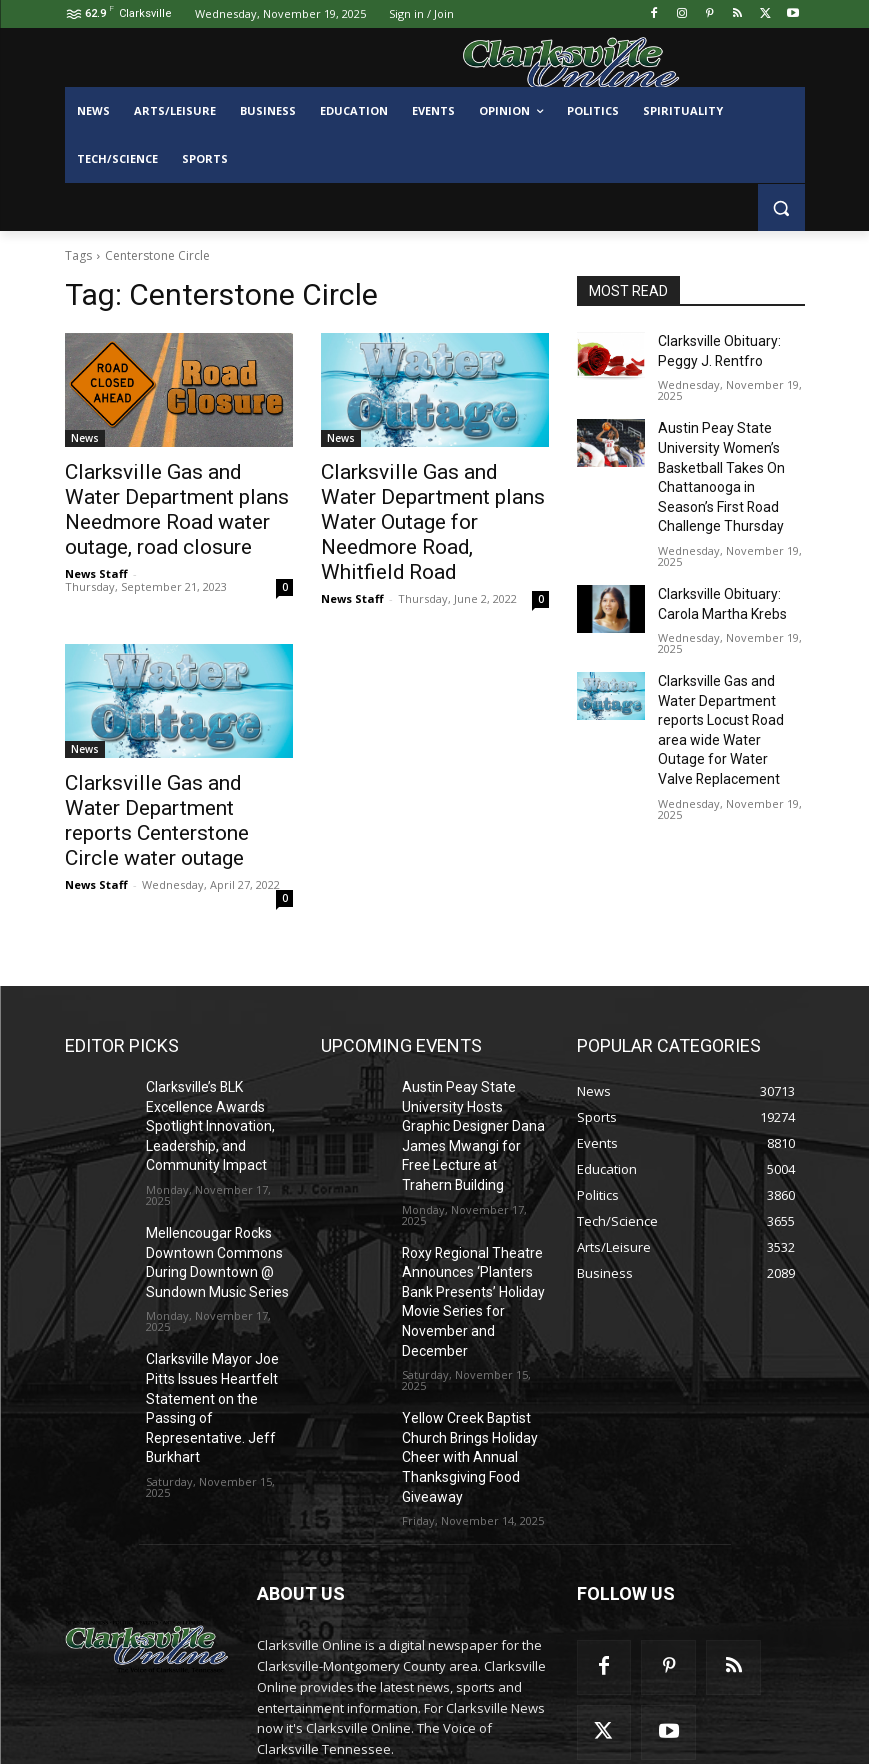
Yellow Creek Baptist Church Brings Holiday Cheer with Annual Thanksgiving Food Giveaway (463, 1347)
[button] (781, 207)
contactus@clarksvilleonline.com (425, 1674)
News (85, 438)
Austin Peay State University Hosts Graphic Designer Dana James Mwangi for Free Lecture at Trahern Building (470, 1083)
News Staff (96, 561)
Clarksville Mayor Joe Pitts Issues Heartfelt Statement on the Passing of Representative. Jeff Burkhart (219, 1330)
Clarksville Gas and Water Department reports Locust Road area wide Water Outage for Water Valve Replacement (729, 685)
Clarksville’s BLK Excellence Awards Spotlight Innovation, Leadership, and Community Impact (202, 1083)
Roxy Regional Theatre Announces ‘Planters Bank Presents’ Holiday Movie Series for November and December (472, 1215)
